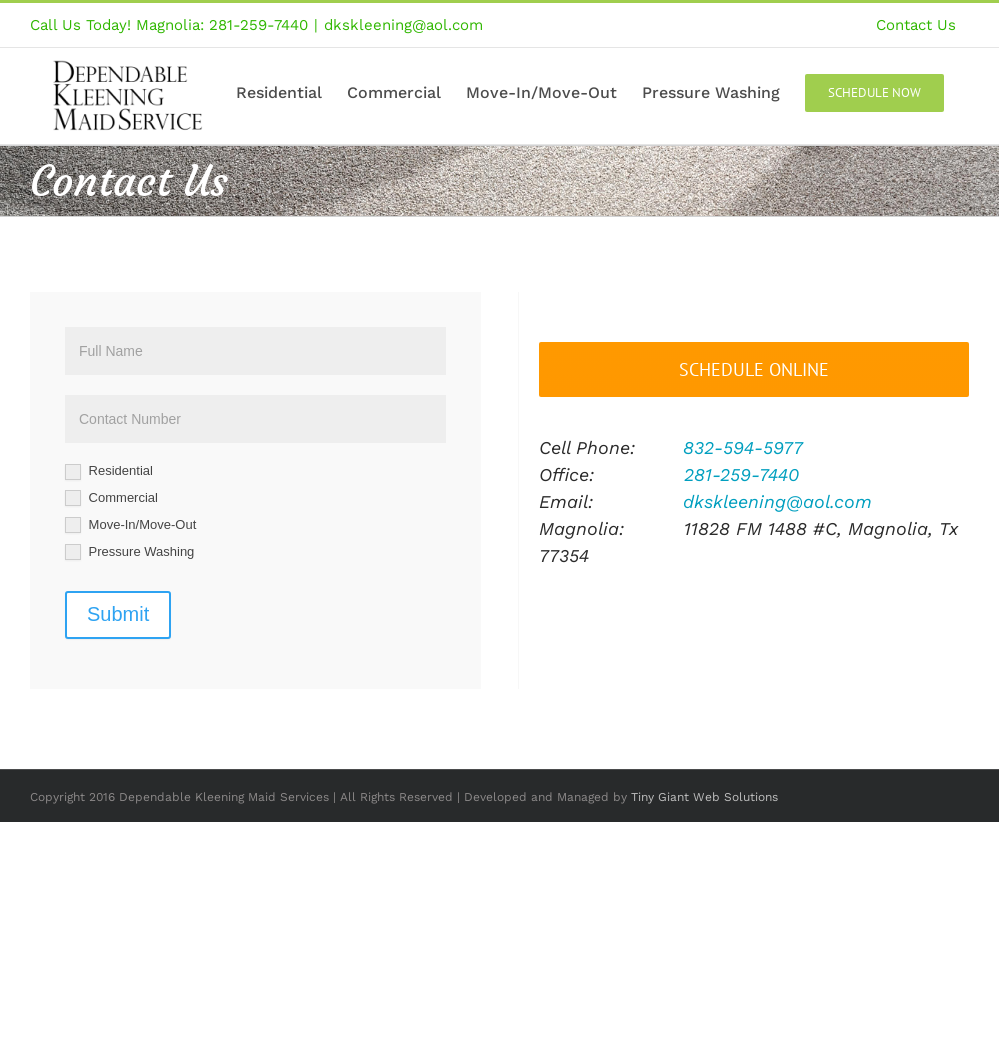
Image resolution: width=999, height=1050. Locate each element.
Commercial (111, 498)
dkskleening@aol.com (403, 25)
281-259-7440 (741, 474)
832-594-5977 (743, 447)
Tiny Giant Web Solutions (704, 797)
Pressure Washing (129, 552)
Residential (109, 471)
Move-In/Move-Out (130, 525)
